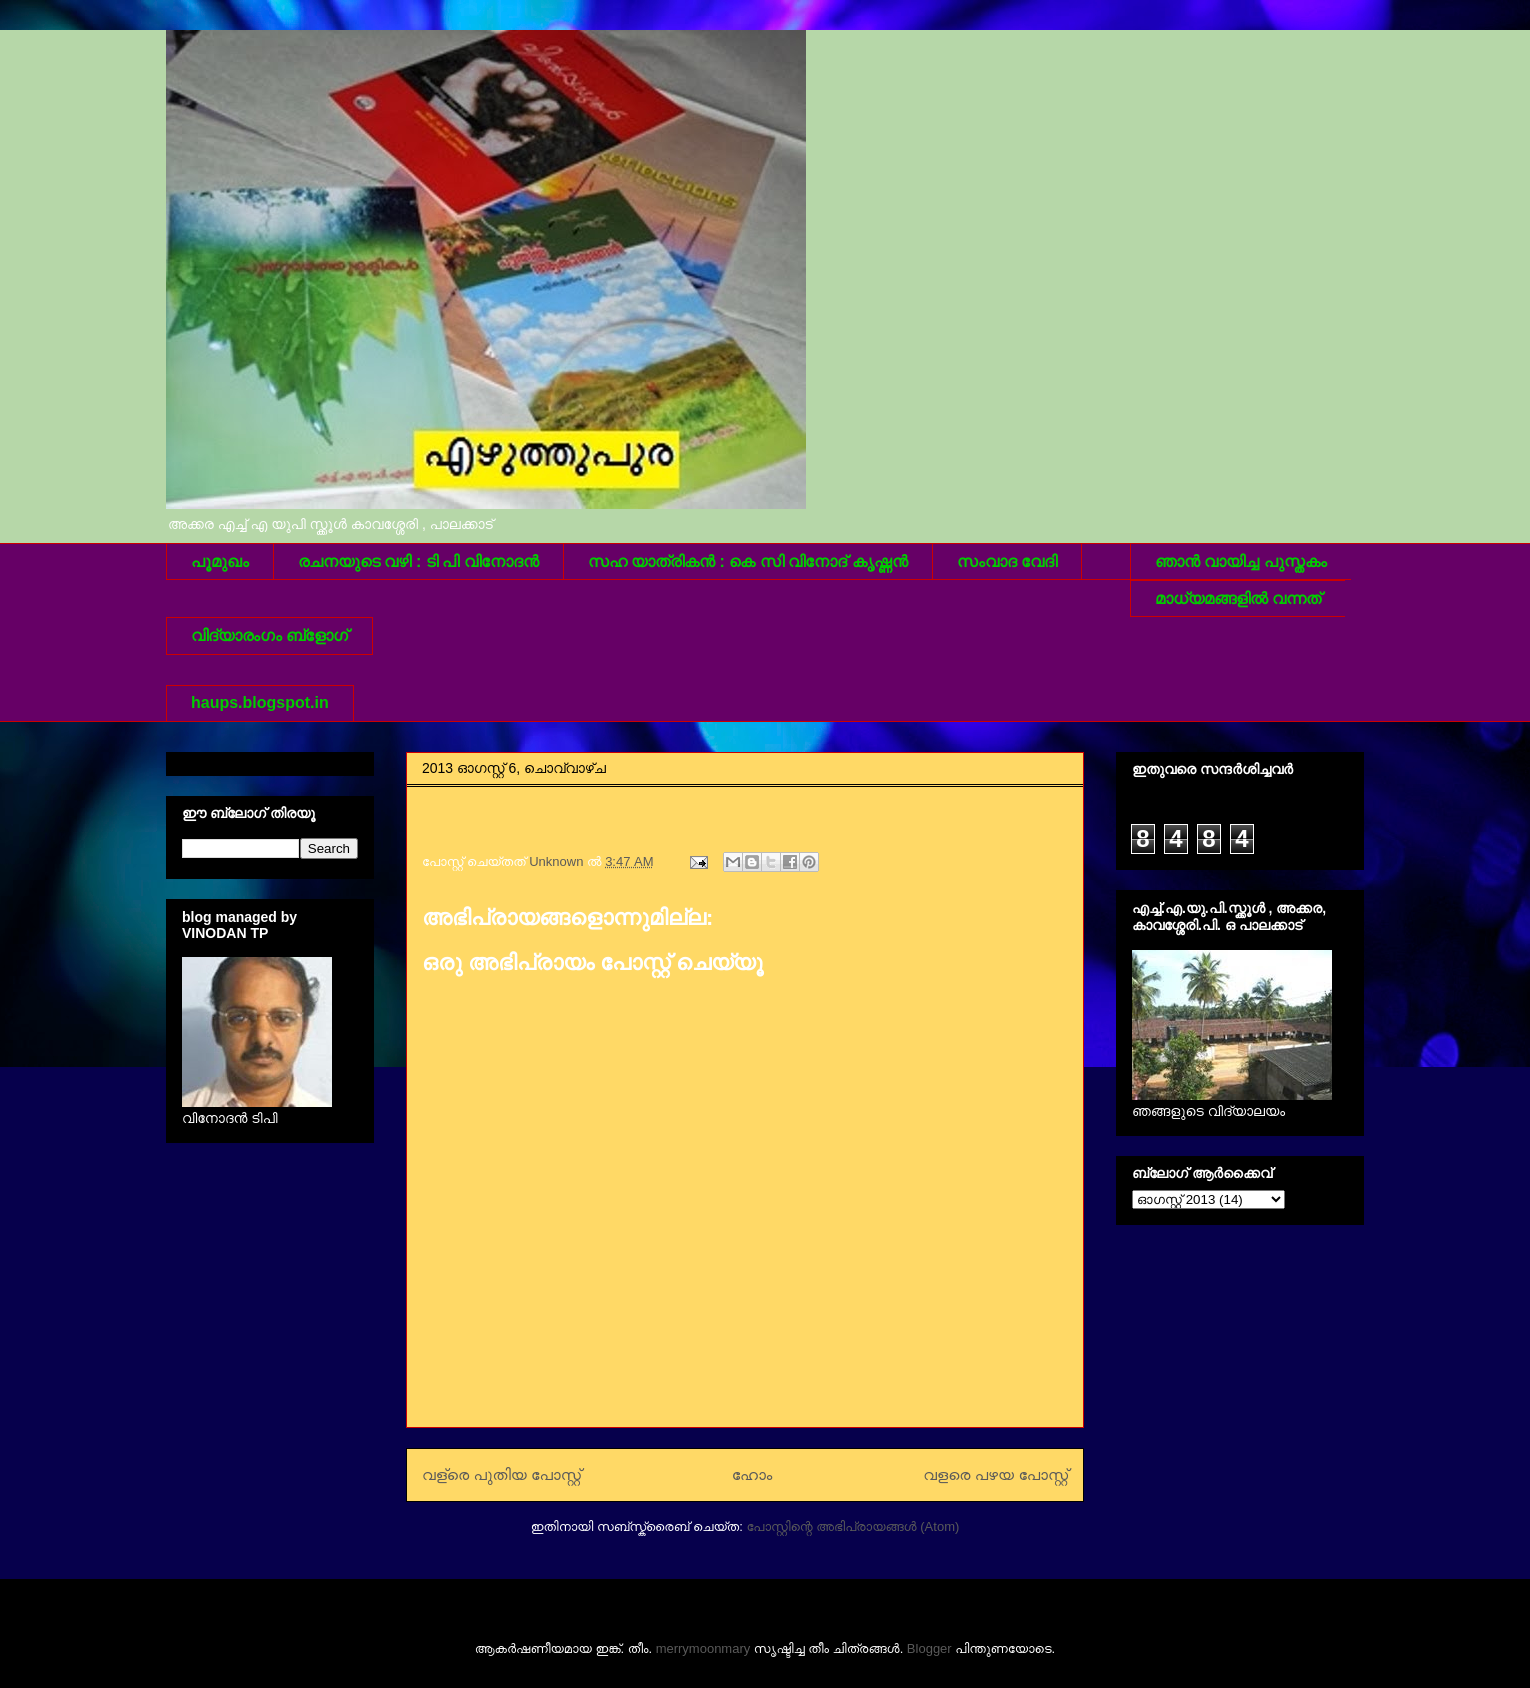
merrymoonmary (703, 1648)
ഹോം (752, 1474)
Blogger (929, 1648)
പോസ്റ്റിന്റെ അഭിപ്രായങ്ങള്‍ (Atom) (852, 1526)
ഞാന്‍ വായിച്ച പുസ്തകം (1241, 561)
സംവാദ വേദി (1007, 561)
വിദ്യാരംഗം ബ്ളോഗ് (269, 635)
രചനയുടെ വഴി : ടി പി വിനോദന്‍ (418, 561)
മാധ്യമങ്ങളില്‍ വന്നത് (1238, 598)
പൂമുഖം (220, 561)
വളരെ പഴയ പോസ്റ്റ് (995, 1474)
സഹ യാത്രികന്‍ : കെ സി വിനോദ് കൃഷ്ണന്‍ (748, 561)
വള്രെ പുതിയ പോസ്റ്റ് (501, 1474)
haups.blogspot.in (260, 702)
